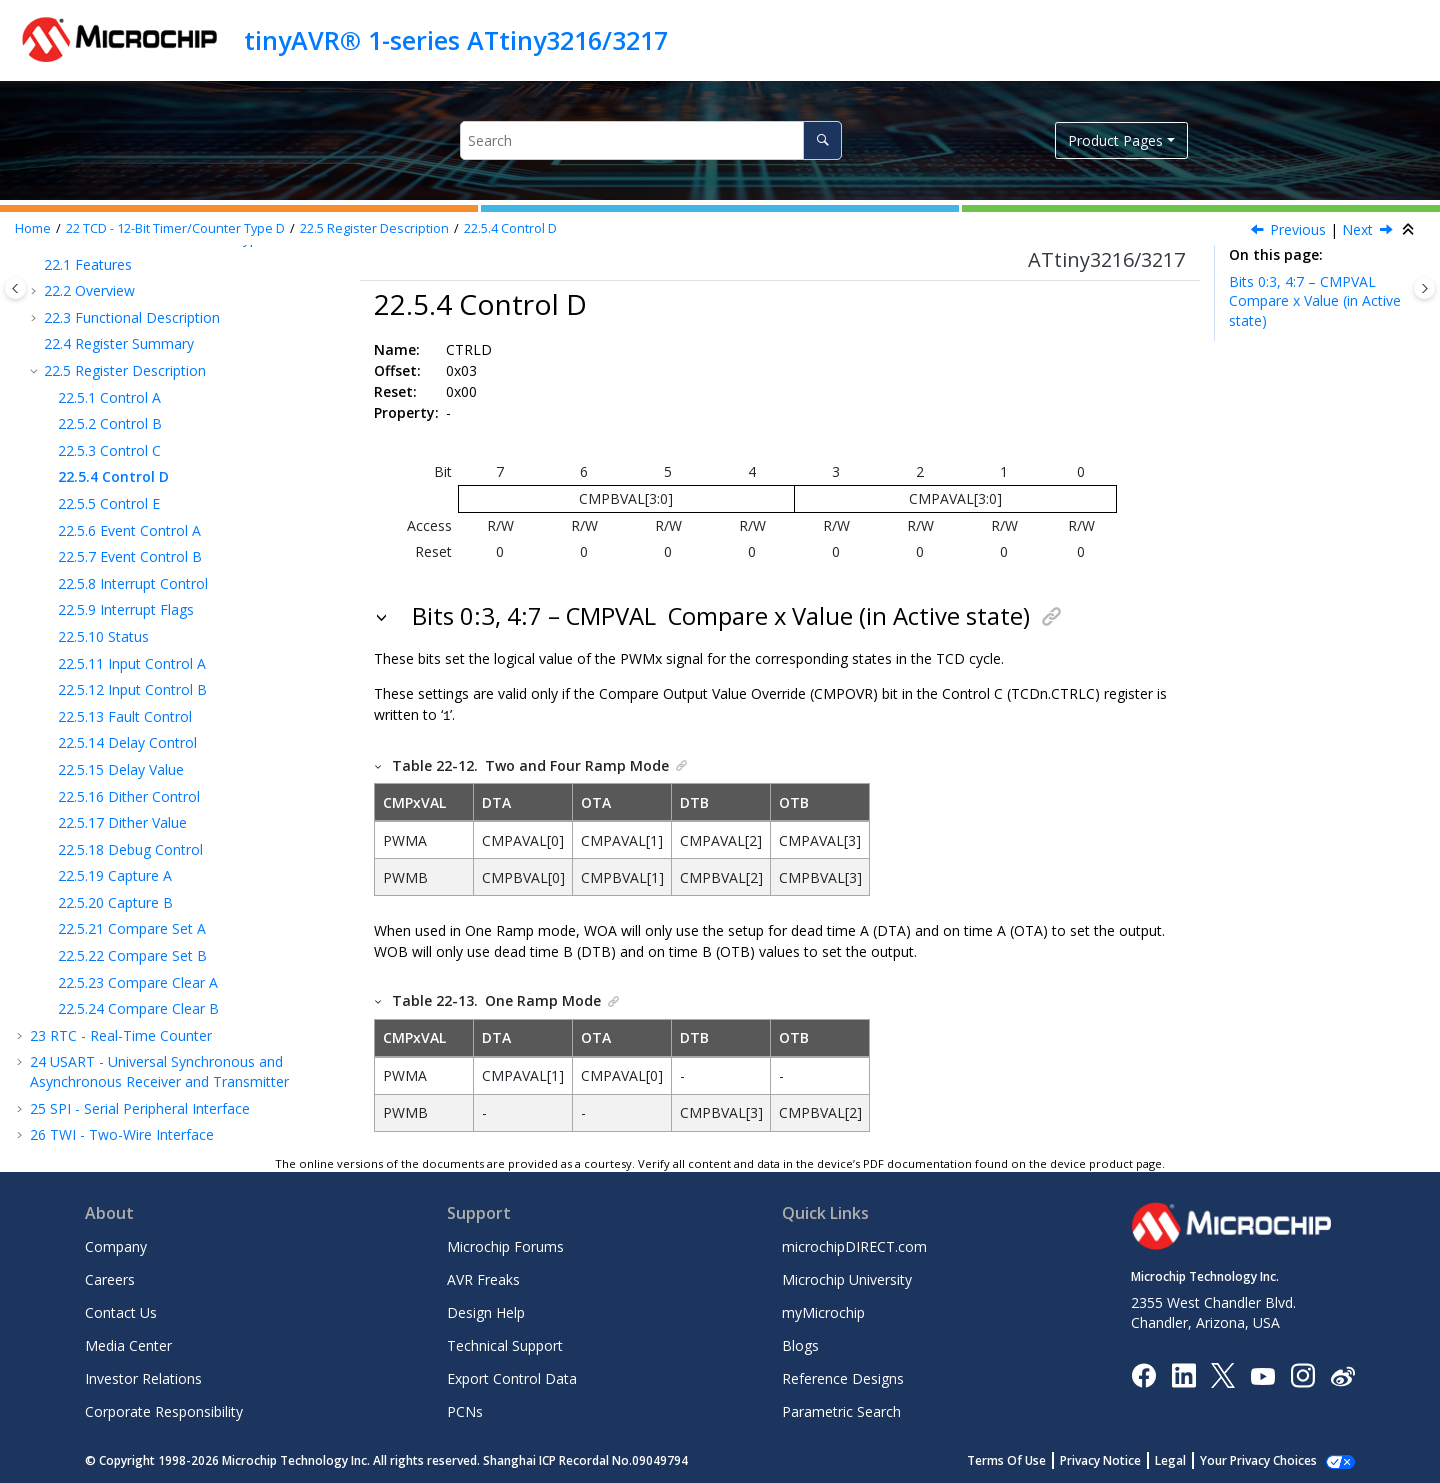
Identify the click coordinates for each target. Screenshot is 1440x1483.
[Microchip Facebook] (1143, 1373)
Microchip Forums (505, 1245)
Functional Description (132, 317)
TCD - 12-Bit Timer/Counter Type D (175, 228)
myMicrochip (823, 1311)
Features (88, 264)
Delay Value (121, 769)
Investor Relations (143, 1377)
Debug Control (130, 849)
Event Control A (129, 530)
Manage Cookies (1269, 1459)
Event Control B (130, 556)
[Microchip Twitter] (1223, 1373)
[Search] (822, 140)
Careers (110, 1278)
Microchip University (847, 1278)
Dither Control (129, 796)
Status (103, 636)
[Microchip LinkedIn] (1183, 1373)
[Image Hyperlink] (1262, 1373)
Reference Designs (843, 1377)
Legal (1192, 1459)
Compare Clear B (138, 1008)
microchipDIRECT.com (854, 1245)
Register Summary (119, 343)
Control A (109, 397)
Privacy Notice (1122, 1459)
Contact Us (121, 1311)
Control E (109, 503)
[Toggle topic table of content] (1424, 288)
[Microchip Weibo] (1342, 1373)
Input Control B (132, 689)
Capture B (115, 902)
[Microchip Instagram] (1302, 1373)
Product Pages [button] (1115, 140)
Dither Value (122, 822)
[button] (36, 265)
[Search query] (650, 140)
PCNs (465, 1410)
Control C (109, 450)
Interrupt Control (133, 583)
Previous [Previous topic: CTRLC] (1298, 229)
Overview (89, 290)
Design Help (486, 1311)
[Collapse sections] (1410, 230)
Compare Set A (132, 928)
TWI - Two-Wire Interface (122, 1134)
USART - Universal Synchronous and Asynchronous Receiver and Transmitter (159, 1071)
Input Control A (132, 663)
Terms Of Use (1028, 1459)
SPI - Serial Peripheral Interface (140, 1108)
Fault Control (125, 716)
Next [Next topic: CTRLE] (1357, 229)
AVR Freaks (483, 1278)
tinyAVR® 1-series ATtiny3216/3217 (456, 40)
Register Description (374, 228)
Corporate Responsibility (164, 1410)
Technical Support (505, 1344)
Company (116, 1245)
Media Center (128, 1344)
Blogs (800, 1344)
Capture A (115, 875)
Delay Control (127, 742)
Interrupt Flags (126, 609)
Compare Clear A (138, 982)
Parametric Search (841, 1410)
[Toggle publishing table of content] (15, 288)
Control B (110, 423)
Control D (510, 228)
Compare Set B (132, 955)
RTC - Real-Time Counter (121, 1035)
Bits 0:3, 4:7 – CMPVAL (1315, 301)
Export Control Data (512, 1377)
